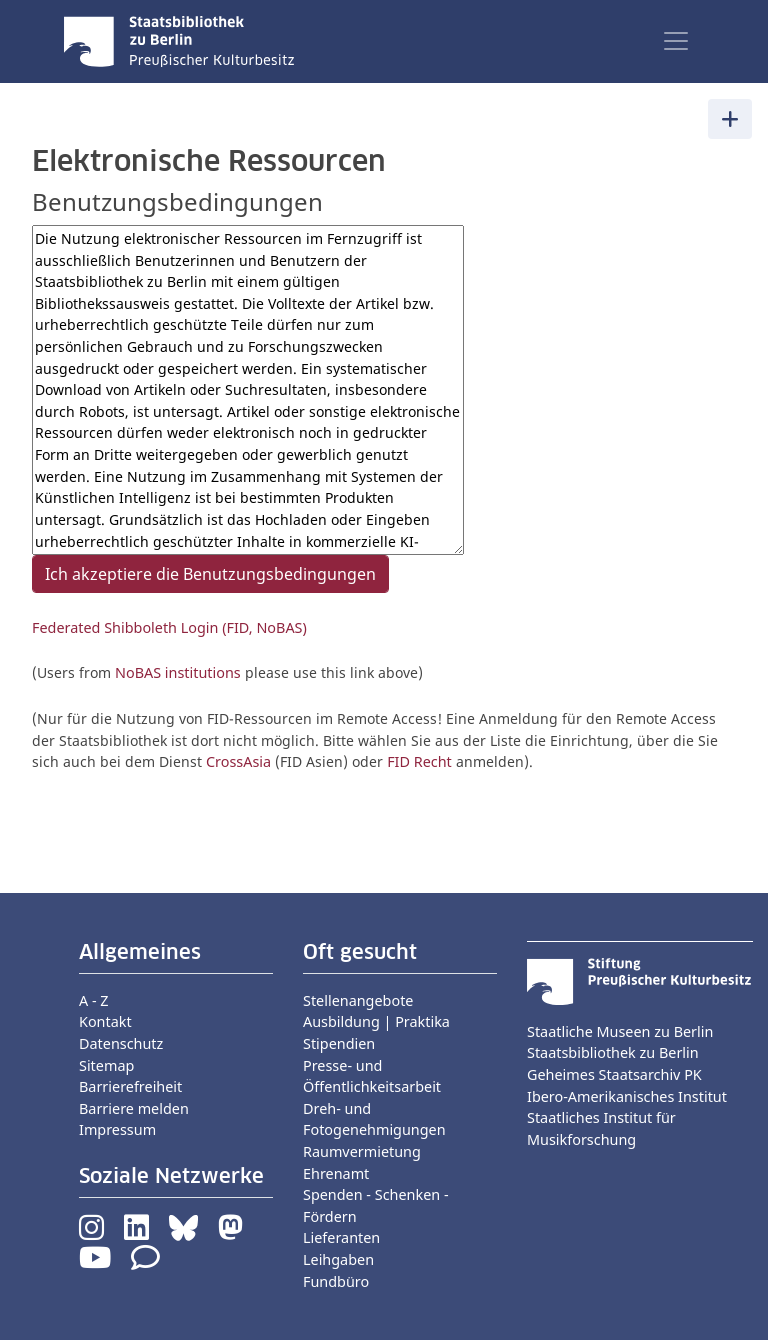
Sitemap (106, 1065)
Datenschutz (121, 1043)
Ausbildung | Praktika (376, 1021)
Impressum (117, 1129)
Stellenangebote (358, 1000)
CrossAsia (238, 761)
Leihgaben (338, 1259)
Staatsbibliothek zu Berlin (613, 1052)
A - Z (94, 1000)
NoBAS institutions (178, 672)
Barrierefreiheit (130, 1086)
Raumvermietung (362, 1151)
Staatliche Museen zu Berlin (620, 1031)
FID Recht (419, 761)
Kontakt (105, 1021)
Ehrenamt (336, 1173)
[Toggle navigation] (676, 41)
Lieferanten (341, 1237)
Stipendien (339, 1043)
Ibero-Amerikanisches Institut (627, 1096)
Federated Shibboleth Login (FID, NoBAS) (169, 627)
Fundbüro (336, 1281)
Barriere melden (134, 1108)
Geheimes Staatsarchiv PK (614, 1074)
